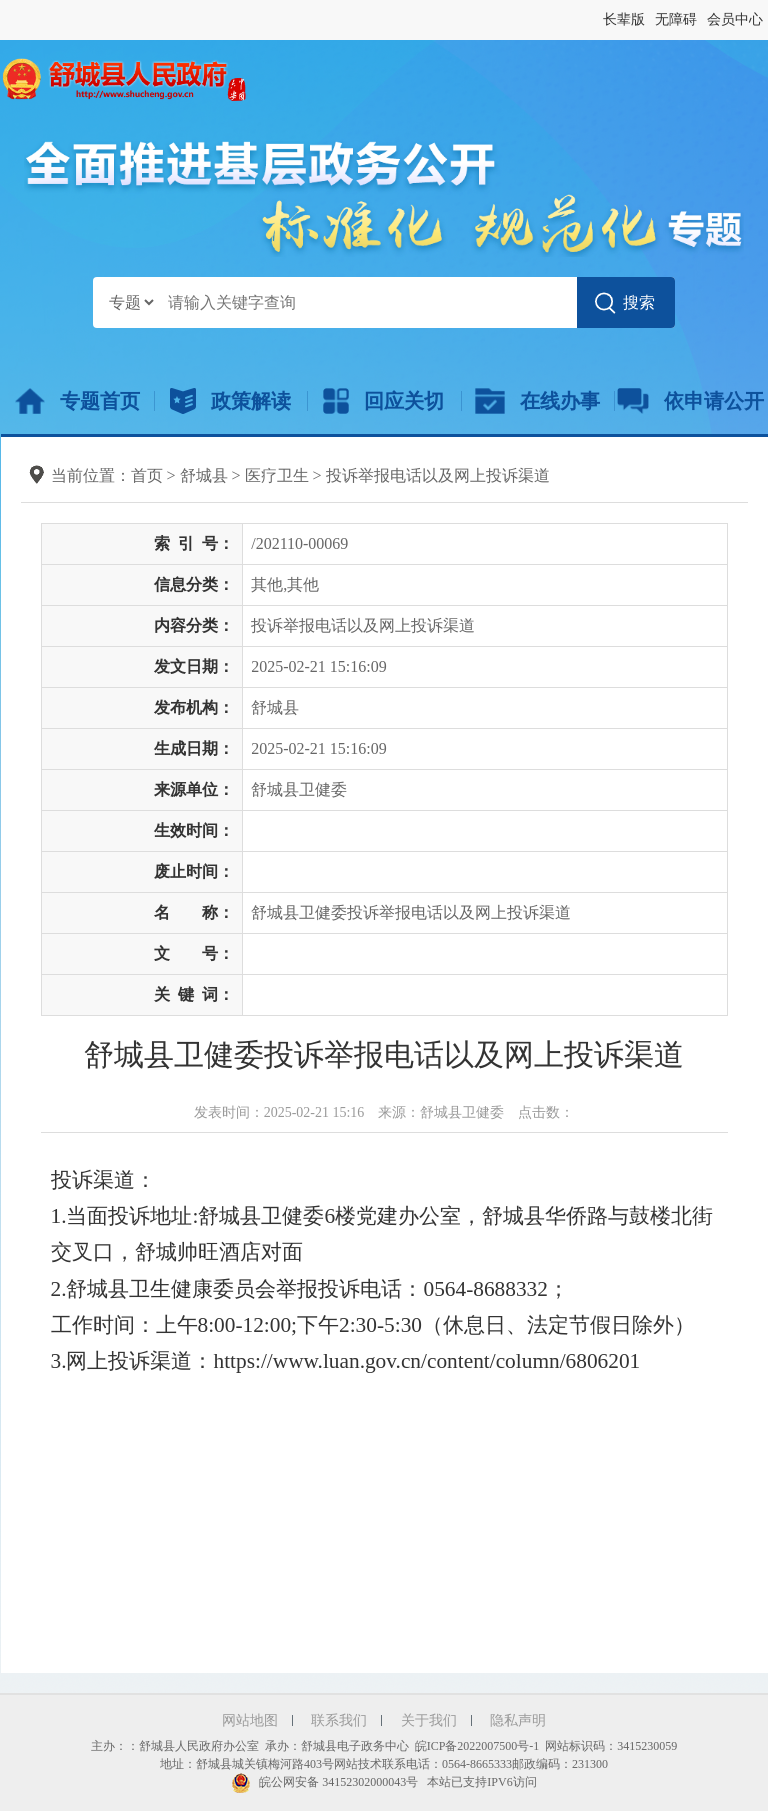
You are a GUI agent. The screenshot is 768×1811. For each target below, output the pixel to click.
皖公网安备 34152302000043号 (324, 1782)
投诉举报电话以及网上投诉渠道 (438, 475)
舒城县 (204, 475)
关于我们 (429, 1720)
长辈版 (624, 19)
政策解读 (230, 401)
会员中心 (735, 19)
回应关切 (383, 401)
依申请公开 (690, 401)
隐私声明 (518, 1720)
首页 (147, 475)
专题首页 (77, 401)
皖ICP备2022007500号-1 (477, 1746)
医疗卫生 (277, 475)
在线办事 (537, 401)
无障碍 (676, 19)
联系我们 (339, 1720)
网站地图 (250, 1720)
